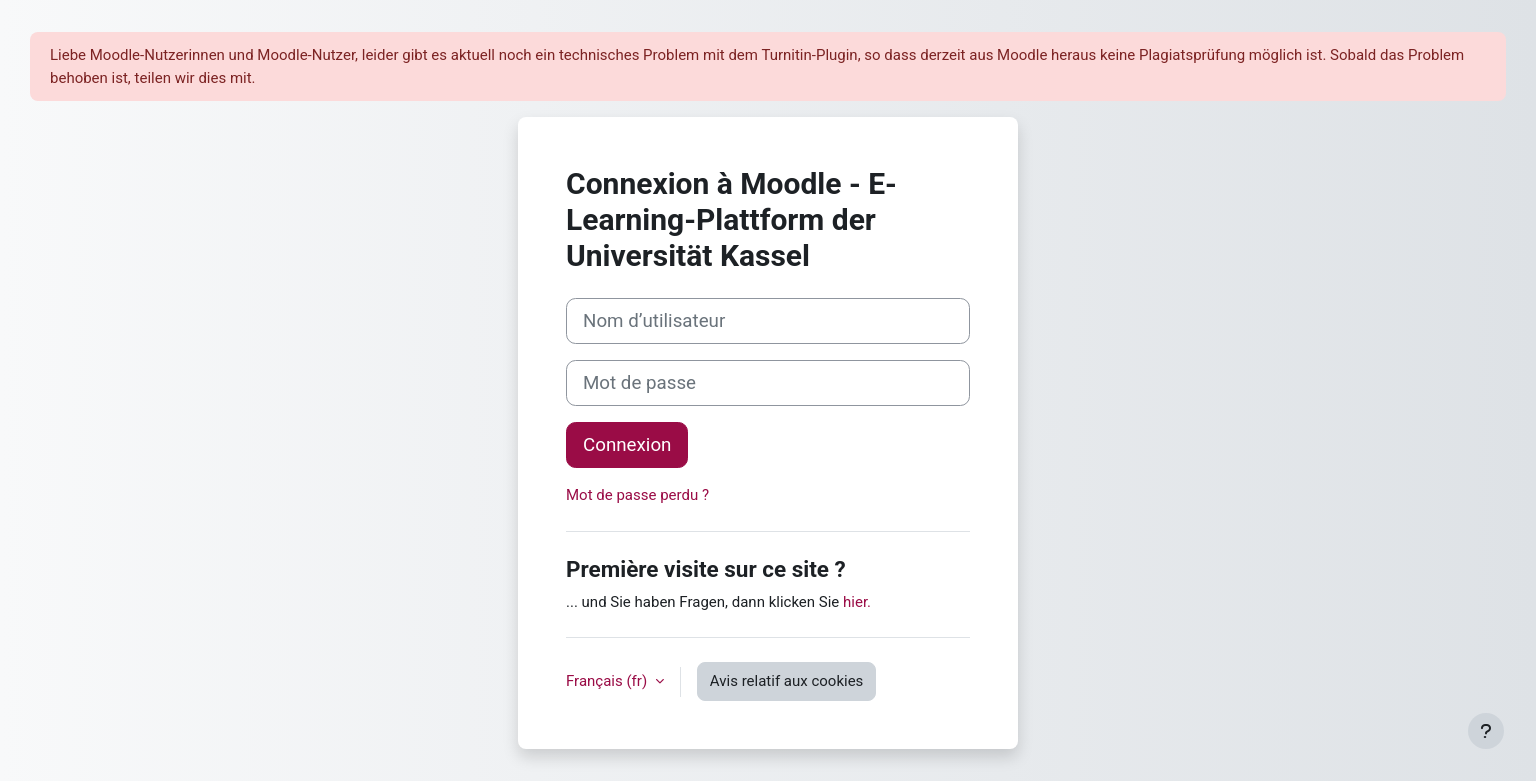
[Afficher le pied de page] (1486, 731)
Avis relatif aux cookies (787, 681)
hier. (857, 602)
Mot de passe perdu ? (637, 495)
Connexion (627, 445)
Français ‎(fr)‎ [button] (608, 681)
